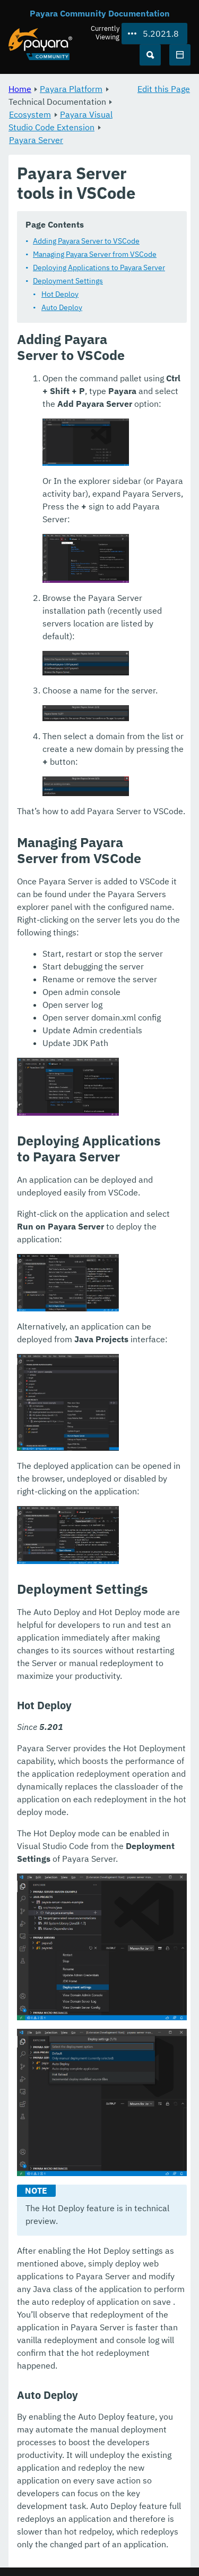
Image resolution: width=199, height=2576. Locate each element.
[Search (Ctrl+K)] (150, 54)
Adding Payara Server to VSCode (86, 241)
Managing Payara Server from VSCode (95, 254)
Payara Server (36, 140)
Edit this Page (163, 88)
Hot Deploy (60, 294)
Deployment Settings (68, 281)
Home (19, 88)
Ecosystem (30, 114)
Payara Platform (71, 88)
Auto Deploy (61, 307)
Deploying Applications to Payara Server (99, 267)
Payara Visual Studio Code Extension (60, 120)
